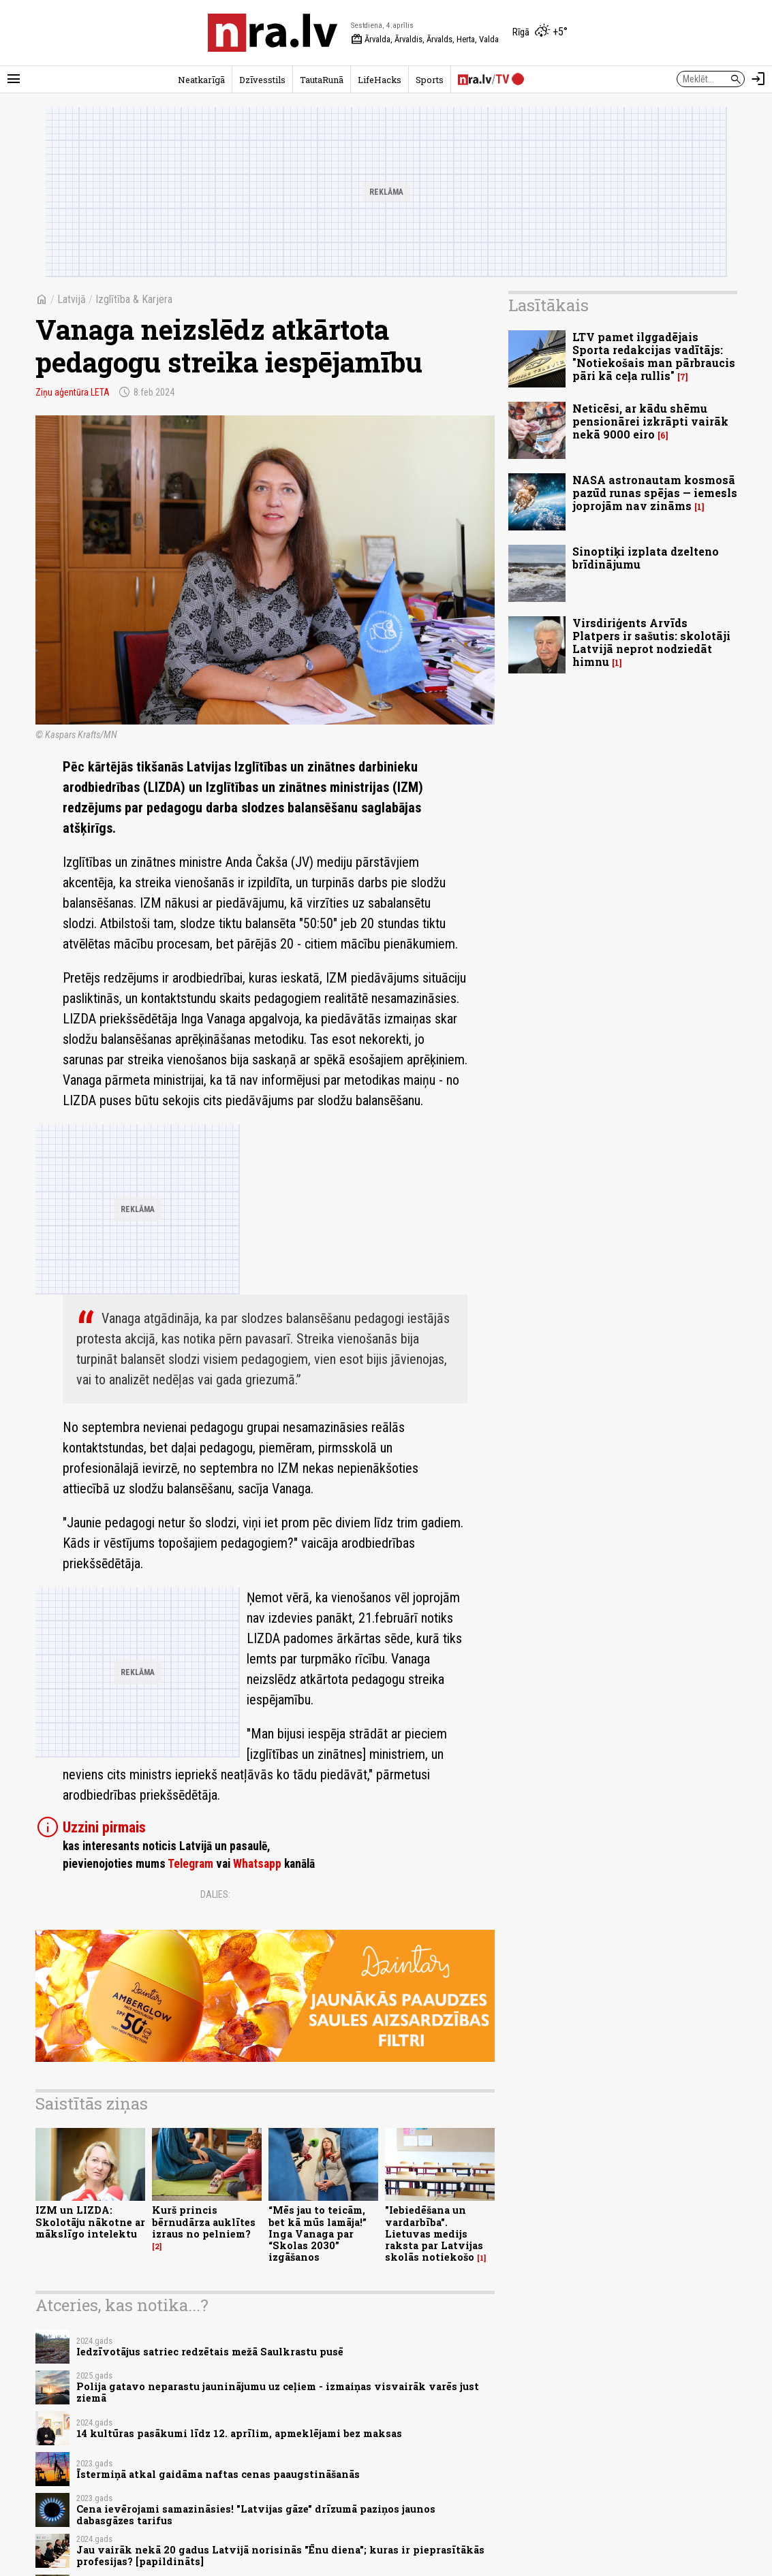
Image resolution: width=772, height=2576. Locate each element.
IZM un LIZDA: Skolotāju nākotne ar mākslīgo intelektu (90, 2222)
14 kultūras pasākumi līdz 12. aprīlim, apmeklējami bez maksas (239, 2433)
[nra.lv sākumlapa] (272, 33)
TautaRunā (321, 79)
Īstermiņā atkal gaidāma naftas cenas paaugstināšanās (218, 2474)
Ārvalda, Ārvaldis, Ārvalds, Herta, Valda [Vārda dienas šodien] (425, 39)
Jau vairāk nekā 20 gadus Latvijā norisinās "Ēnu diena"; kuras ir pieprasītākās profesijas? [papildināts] (280, 2555)
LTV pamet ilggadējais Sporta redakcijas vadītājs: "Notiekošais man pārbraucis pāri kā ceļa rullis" (653, 356)
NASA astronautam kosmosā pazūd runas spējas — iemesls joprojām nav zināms (654, 493)
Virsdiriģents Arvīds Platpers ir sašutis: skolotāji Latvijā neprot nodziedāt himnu (651, 642)
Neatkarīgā (201, 79)
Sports (430, 79)
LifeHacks (379, 79)
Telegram (190, 1864)
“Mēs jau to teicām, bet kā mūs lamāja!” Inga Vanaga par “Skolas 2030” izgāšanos (317, 2233)
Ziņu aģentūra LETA (72, 392)
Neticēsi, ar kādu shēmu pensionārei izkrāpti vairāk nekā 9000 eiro (650, 421)
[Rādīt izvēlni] (13, 79)
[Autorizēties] (758, 79)
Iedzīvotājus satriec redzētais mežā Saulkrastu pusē (209, 2351)
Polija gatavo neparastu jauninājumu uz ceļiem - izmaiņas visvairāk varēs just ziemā (277, 2392)
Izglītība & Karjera (133, 299)
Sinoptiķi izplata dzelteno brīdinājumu (645, 557)
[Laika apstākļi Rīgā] (540, 32)
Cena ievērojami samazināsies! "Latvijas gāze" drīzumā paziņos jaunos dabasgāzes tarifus (255, 2514)
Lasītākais (548, 305)
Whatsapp (257, 1864)
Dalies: (215, 1894)
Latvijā (71, 299)
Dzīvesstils (262, 79)
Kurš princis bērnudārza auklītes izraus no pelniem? (204, 2222)
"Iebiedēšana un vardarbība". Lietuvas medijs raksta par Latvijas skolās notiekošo (434, 2233)
